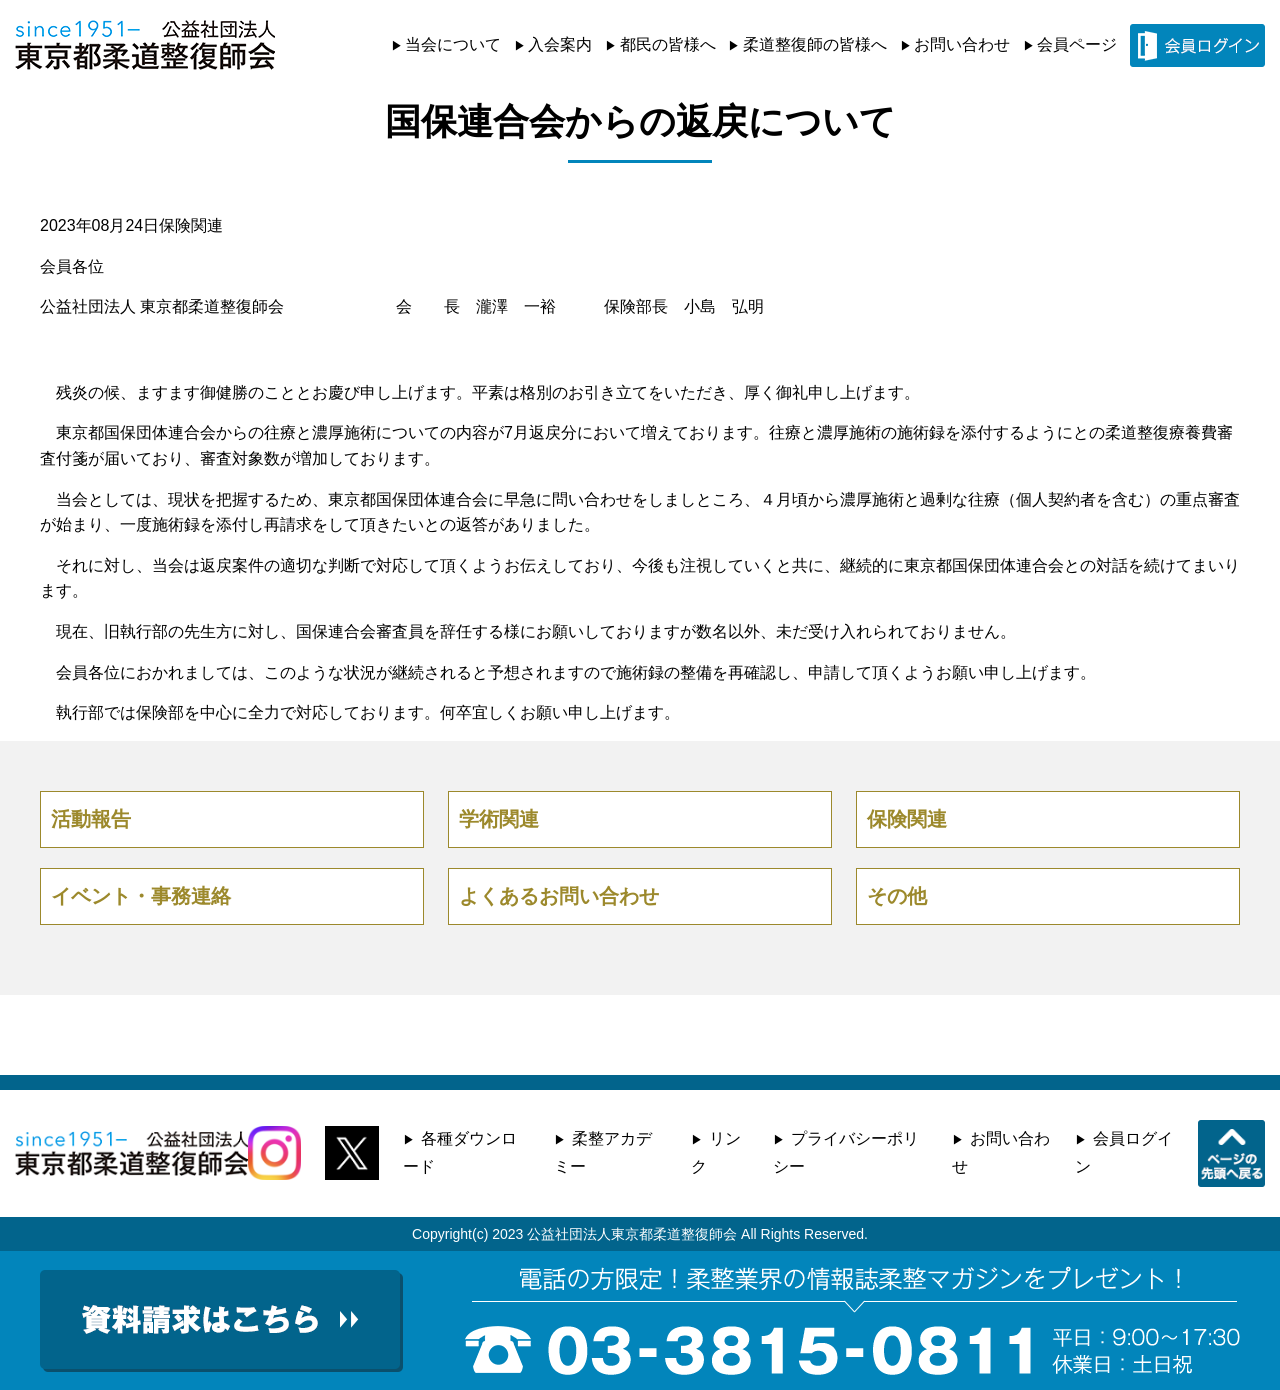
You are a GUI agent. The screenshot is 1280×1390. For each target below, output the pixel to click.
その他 (897, 896)
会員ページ (1077, 44)
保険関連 (191, 225)
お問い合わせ (962, 44)
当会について (453, 44)
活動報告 (91, 819)
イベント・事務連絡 (141, 896)
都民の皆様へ (668, 44)
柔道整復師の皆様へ (815, 44)
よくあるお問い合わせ (559, 896)
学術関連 (499, 819)
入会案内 (560, 44)
